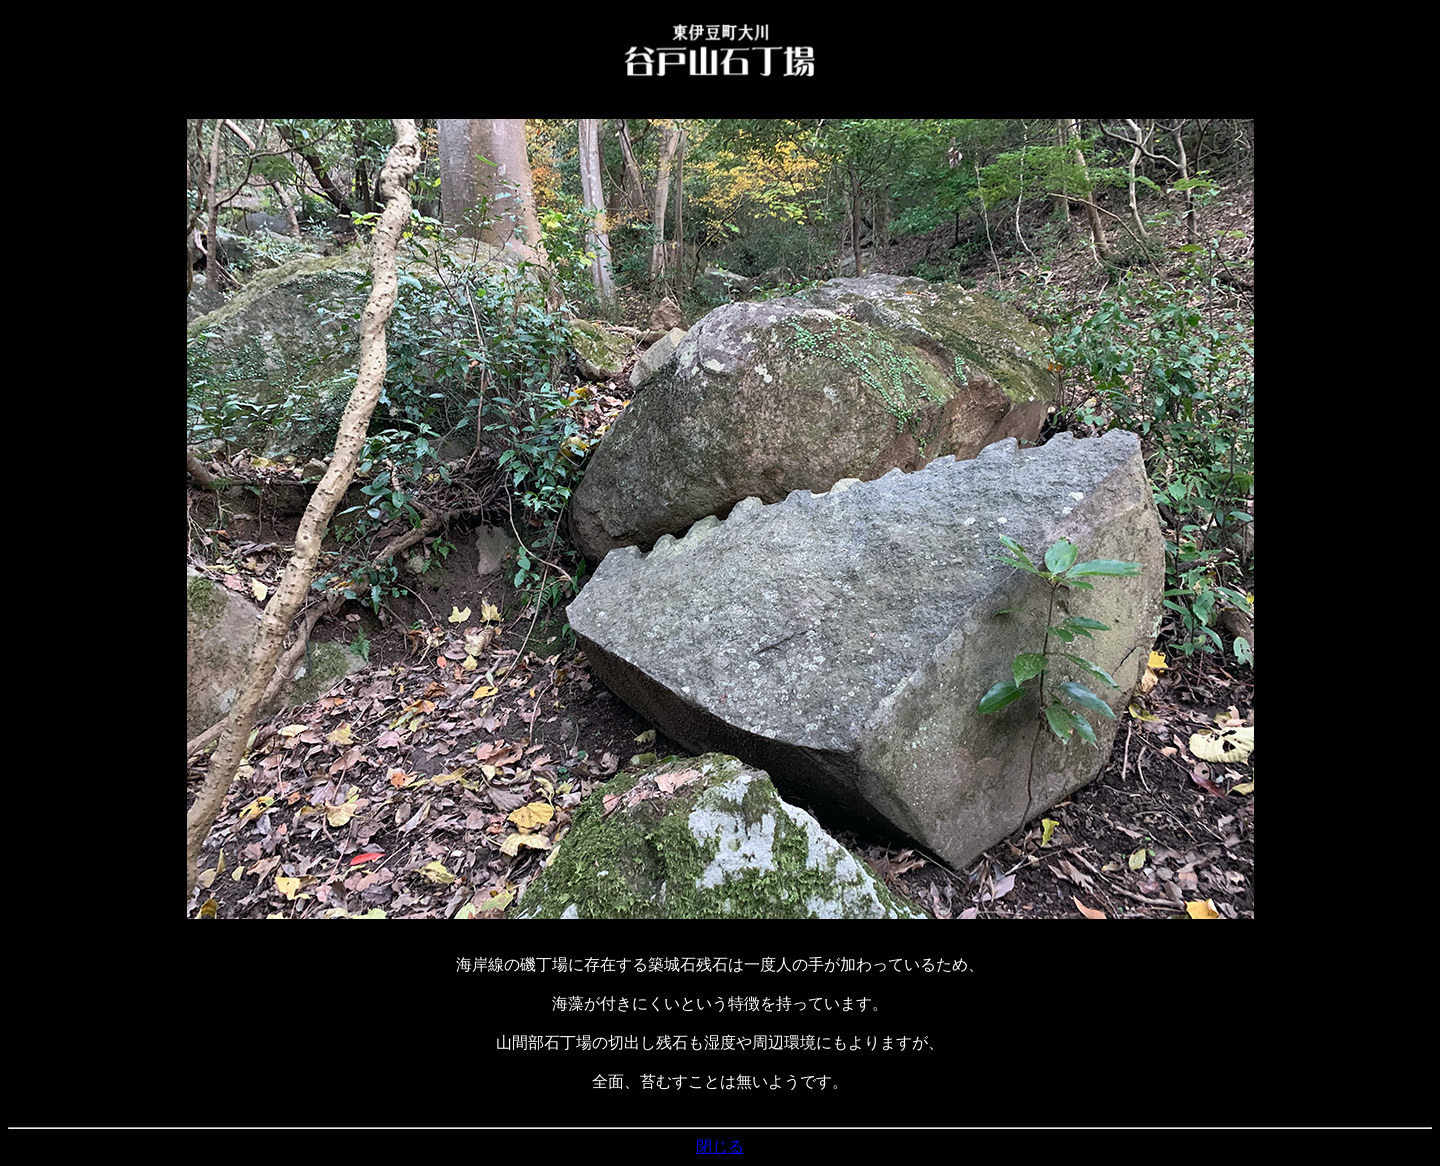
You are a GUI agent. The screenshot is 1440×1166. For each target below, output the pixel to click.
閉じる (720, 1146)
